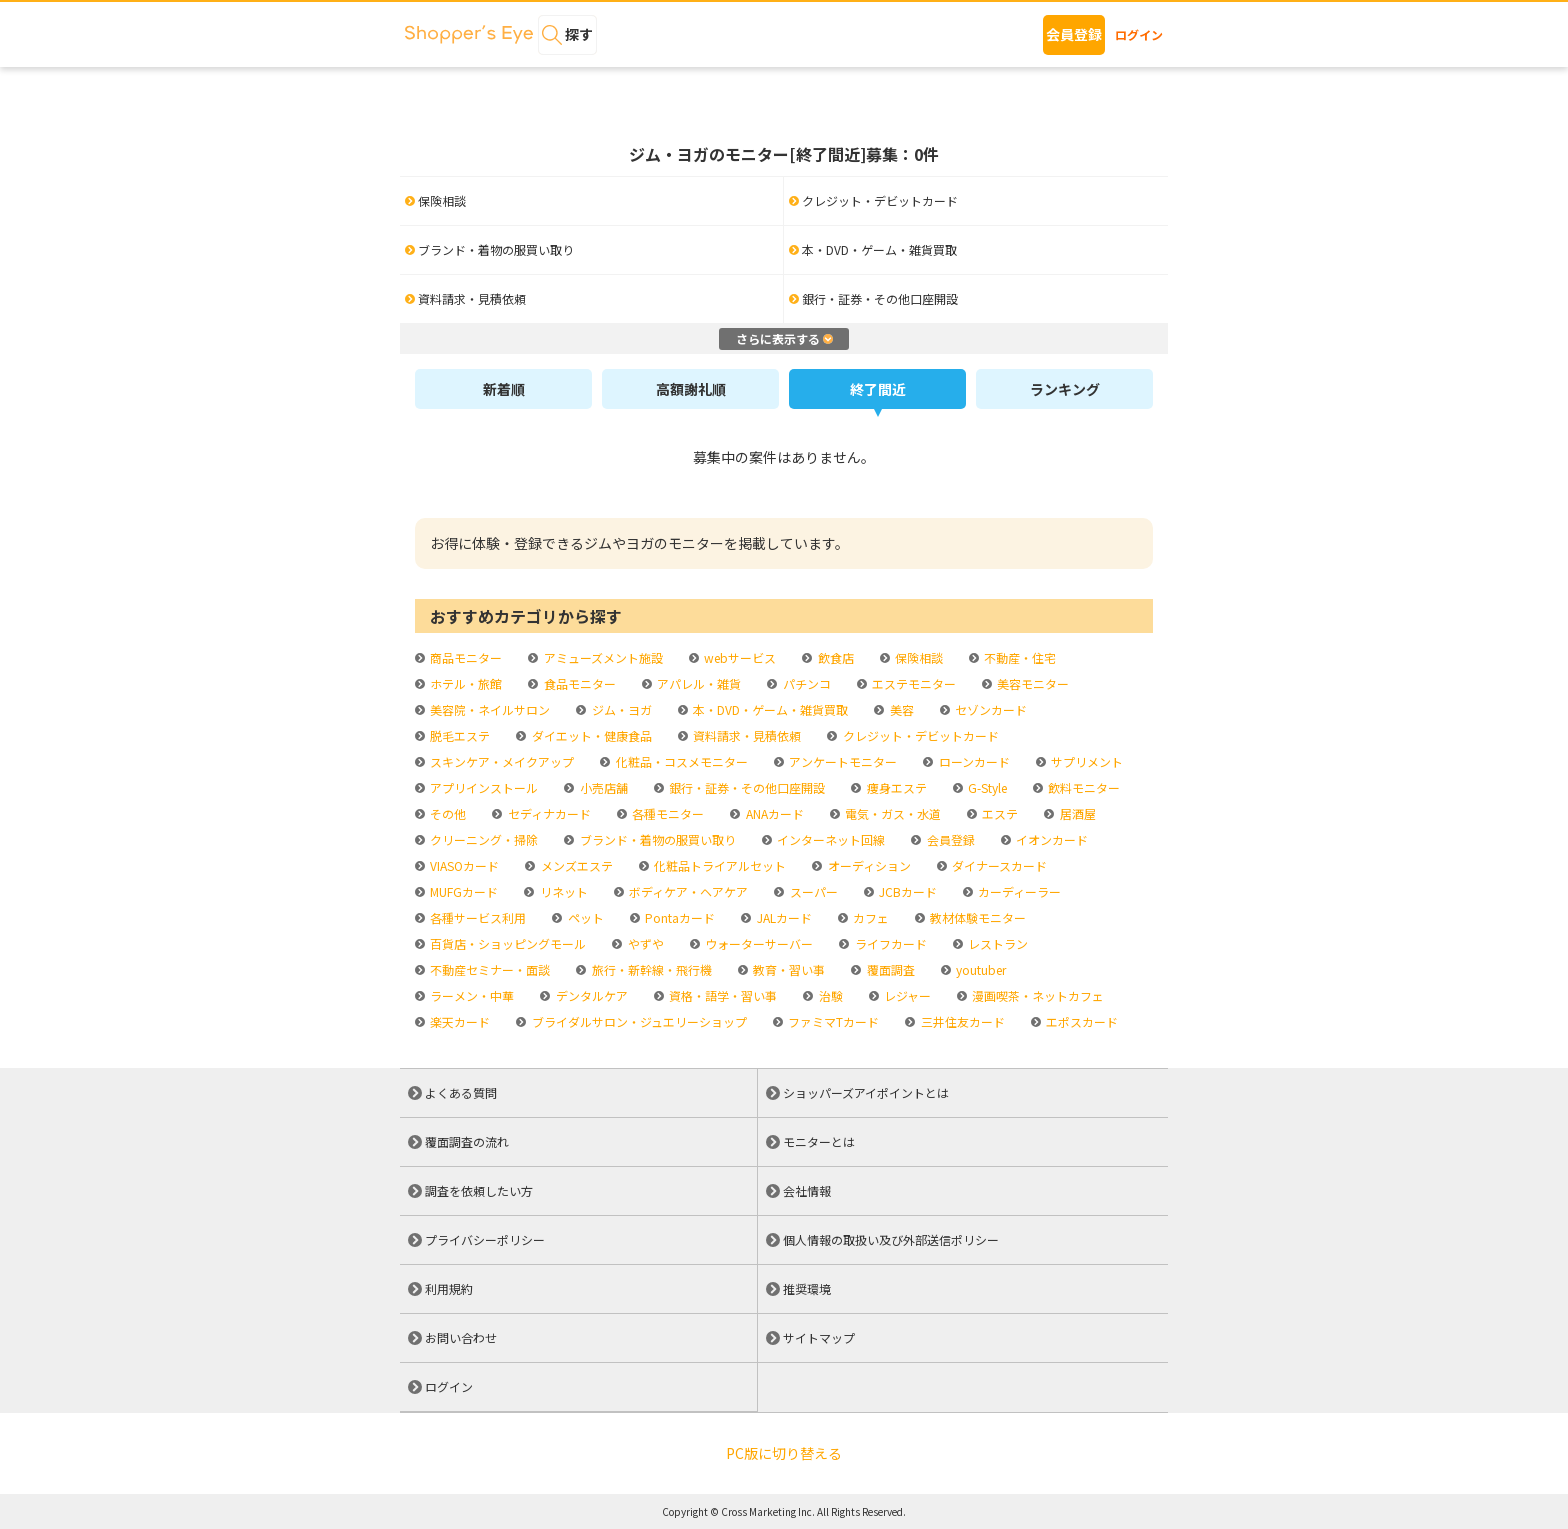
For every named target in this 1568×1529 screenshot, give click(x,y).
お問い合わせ (461, 1337)
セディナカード (548, 813)
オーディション (868, 865)
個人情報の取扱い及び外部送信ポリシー (891, 1239)
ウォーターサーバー (757, 943)
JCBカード (906, 891)
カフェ (869, 917)
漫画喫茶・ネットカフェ (1036, 995)
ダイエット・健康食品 (590, 735)
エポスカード (1080, 1021)
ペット (584, 917)
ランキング (1065, 389)
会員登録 (1074, 34)
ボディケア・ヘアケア (687, 891)
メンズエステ (575, 865)
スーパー (812, 891)
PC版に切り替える (784, 1453)
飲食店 (834, 657)
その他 (446, 813)
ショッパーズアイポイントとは (866, 1092)
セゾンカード (989, 709)
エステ (998, 813)
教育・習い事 (787, 969)
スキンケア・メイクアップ (500, 761)
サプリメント (1085, 761)
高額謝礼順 (691, 389)
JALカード (783, 917)
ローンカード (973, 761)
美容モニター (1031, 683)
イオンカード (1050, 839)
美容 (900, 709)
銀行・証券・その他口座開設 (745, 787)
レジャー (906, 995)
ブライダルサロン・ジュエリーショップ (638, 1021)
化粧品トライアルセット (718, 865)
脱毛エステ (458, 735)
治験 (829, 995)
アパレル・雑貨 (697, 683)
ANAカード (773, 813)
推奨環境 (807, 1288)
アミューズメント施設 (602, 657)
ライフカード (889, 943)
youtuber (979, 969)
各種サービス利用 (476, 917)
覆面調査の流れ (467, 1141)
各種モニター (666, 813)
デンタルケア (590, 995)
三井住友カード (961, 1021)
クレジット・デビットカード (919, 735)
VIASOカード (463, 865)
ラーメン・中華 (470, 995)
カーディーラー (1018, 891)
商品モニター (464, 657)
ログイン (1139, 34)
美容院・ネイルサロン (488, 709)
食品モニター (578, 683)
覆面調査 (889, 969)
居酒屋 (1076, 813)
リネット (562, 891)
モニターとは (819, 1141)
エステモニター (912, 683)
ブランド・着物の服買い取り (656, 839)
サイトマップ (819, 1337)
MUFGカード (462, 891)
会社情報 (807, 1190)
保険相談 (917, 657)
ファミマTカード (832, 1021)
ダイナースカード (998, 865)
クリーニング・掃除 (482, 839)
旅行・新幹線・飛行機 (650, 969)
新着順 (504, 389)
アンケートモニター (841, 761)
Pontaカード (678, 917)
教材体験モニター (976, 917)
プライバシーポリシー (485, 1239)
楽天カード (458, 1021)
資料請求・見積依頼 (745, 735)
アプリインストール (482, 787)
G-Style (986, 787)
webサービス (738, 657)
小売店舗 (602, 787)
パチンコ (805, 683)
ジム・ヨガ (620, 709)
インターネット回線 (829, 839)
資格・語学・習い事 (721, 995)
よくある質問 (461, 1092)
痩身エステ (895, 787)
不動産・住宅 (1018, 657)
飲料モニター (1082, 787)
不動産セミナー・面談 (488, 969)
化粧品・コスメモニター (680, 761)
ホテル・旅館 (464, 683)
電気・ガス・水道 (891, 813)
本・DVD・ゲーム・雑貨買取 (769, 709)
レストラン (996, 943)
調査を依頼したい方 (479, 1190)
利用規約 (449, 1288)
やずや (644, 943)
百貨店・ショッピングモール (506, 943)
